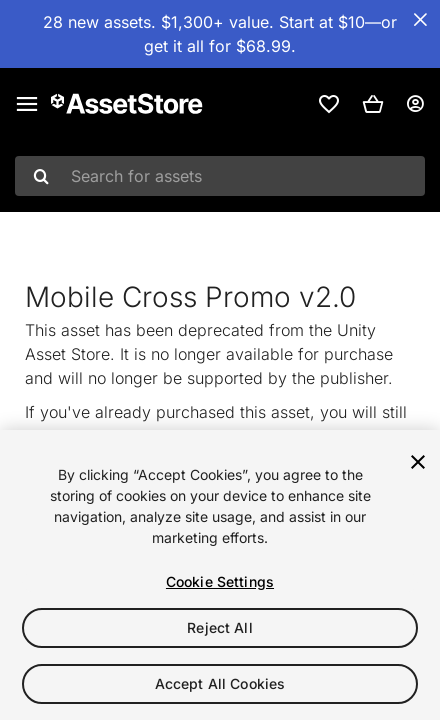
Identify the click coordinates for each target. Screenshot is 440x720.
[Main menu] (27, 104)
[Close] (418, 462)
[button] (373, 104)
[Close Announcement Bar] (420, 20)
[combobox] (220, 176)
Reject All (219, 627)
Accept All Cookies (220, 683)
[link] (329, 104)
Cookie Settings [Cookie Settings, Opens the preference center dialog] (220, 581)
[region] (220, 575)
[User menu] (415, 104)
